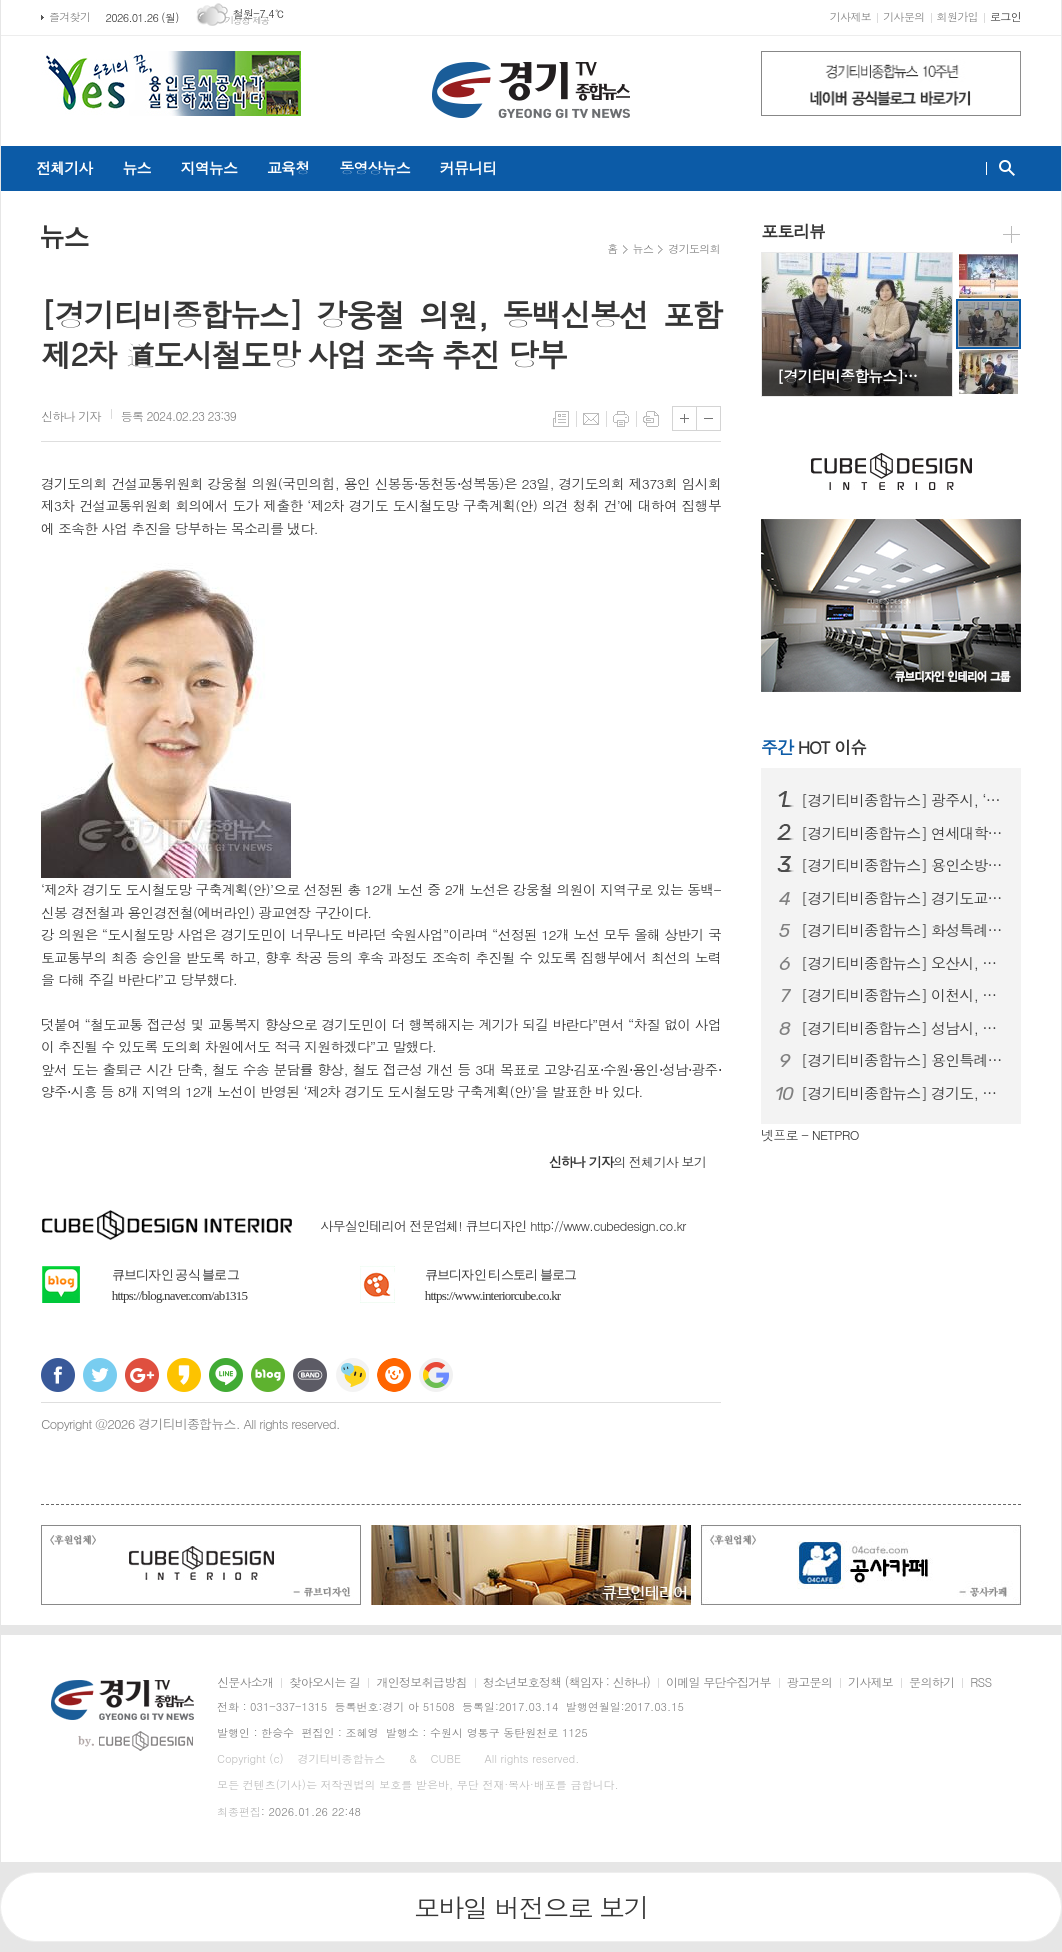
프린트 (621, 419)
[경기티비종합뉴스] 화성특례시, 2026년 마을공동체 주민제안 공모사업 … (903, 930)
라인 (226, 1375)
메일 (591, 419)
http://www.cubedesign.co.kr (608, 1225)
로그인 (1005, 16)
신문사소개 (245, 1682)
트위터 (100, 1375)
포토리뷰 (793, 231)
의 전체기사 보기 (627, 1161)
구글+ (142, 1375)
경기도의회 (694, 248)
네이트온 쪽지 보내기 (352, 1375)
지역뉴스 (209, 167)
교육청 (288, 167)
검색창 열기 (1002, 168)
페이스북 (58, 1375)
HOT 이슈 (813, 747)
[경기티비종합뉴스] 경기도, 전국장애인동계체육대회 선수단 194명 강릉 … (903, 1093)
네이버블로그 (268, 1375)
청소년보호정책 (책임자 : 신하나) (566, 1682)
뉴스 (136, 167)
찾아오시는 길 (324, 1682)
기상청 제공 (247, 20)
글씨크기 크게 (684, 418)
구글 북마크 (436, 1375)
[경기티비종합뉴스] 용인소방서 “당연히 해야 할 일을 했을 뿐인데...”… (903, 865)
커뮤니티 (468, 167)
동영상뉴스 (374, 167)
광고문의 (809, 1682)
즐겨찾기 (69, 16)
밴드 (310, 1375)
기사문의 (903, 16)
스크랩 (651, 419)
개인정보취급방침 (421, 1682)
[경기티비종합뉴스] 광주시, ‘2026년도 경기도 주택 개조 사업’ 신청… (903, 800)
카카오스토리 (184, 1375)
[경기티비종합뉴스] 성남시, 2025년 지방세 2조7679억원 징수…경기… (903, 1028)
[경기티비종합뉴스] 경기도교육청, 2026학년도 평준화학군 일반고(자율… (903, 898)
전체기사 (64, 167)
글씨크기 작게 (708, 418)
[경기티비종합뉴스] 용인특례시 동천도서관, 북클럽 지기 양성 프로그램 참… (903, 1060)
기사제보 (850, 16)
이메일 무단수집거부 (718, 1682)
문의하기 (931, 1682)
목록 (561, 419)
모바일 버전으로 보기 (531, 1907)
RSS (980, 1682)
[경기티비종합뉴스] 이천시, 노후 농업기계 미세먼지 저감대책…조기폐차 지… (903, 995)
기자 (71, 415)
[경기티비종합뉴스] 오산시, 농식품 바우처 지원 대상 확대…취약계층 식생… (903, 963)
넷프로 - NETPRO (810, 1134)
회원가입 (957, 16)
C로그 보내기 (394, 1375)
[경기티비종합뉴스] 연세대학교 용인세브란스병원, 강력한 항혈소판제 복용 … (903, 833)
